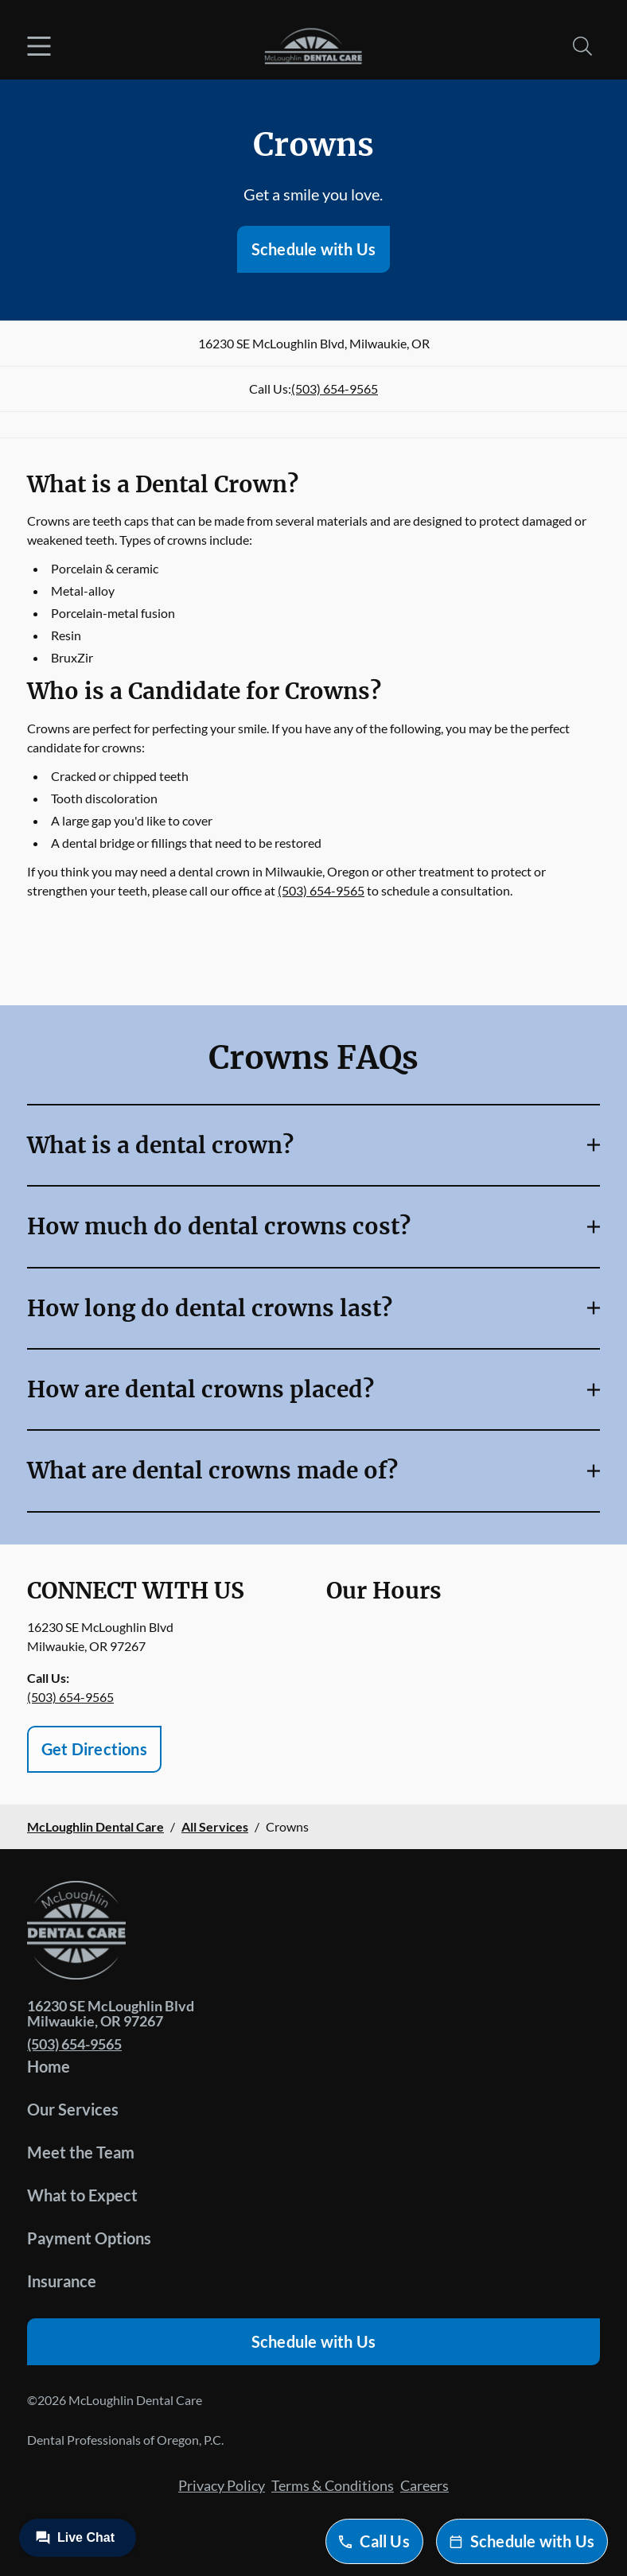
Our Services (73, 2109)
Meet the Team (80, 2152)
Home (48, 2066)
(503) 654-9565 (334, 388)
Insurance (61, 2280)
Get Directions (94, 1748)
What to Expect (82, 2195)
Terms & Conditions (332, 2485)
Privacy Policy (221, 2485)
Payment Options (89, 2238)
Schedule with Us (313, 248)
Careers (424, 2485)
